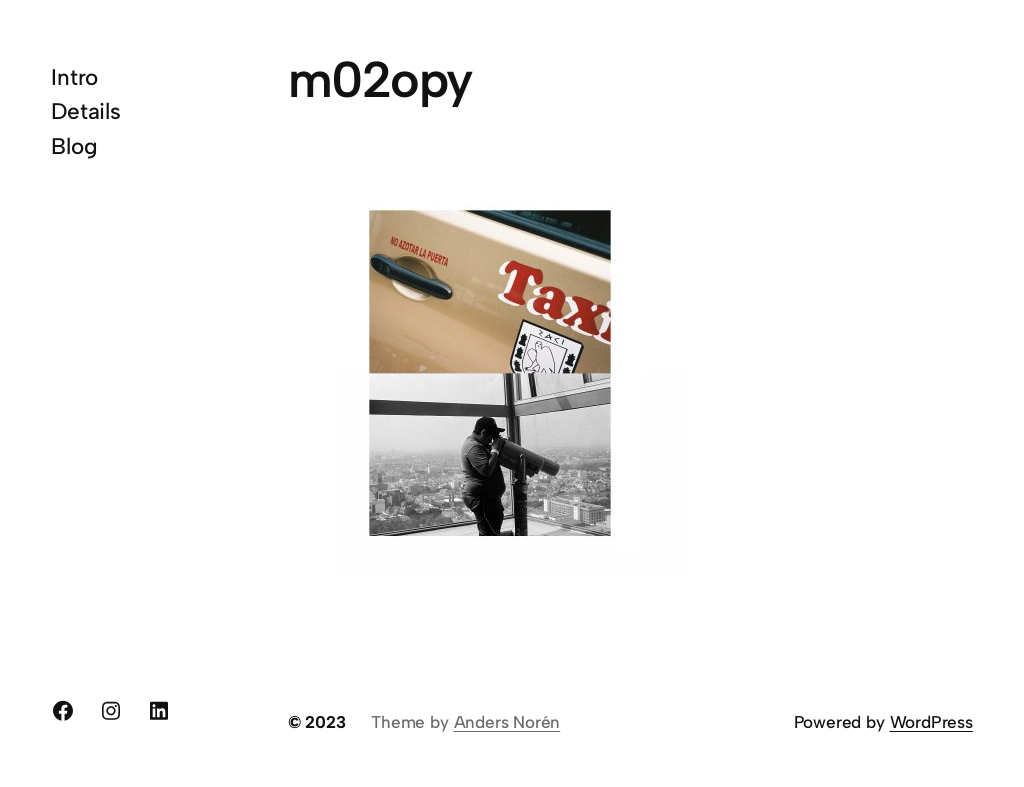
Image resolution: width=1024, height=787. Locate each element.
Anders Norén (507, 722)
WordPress (931, 722)
